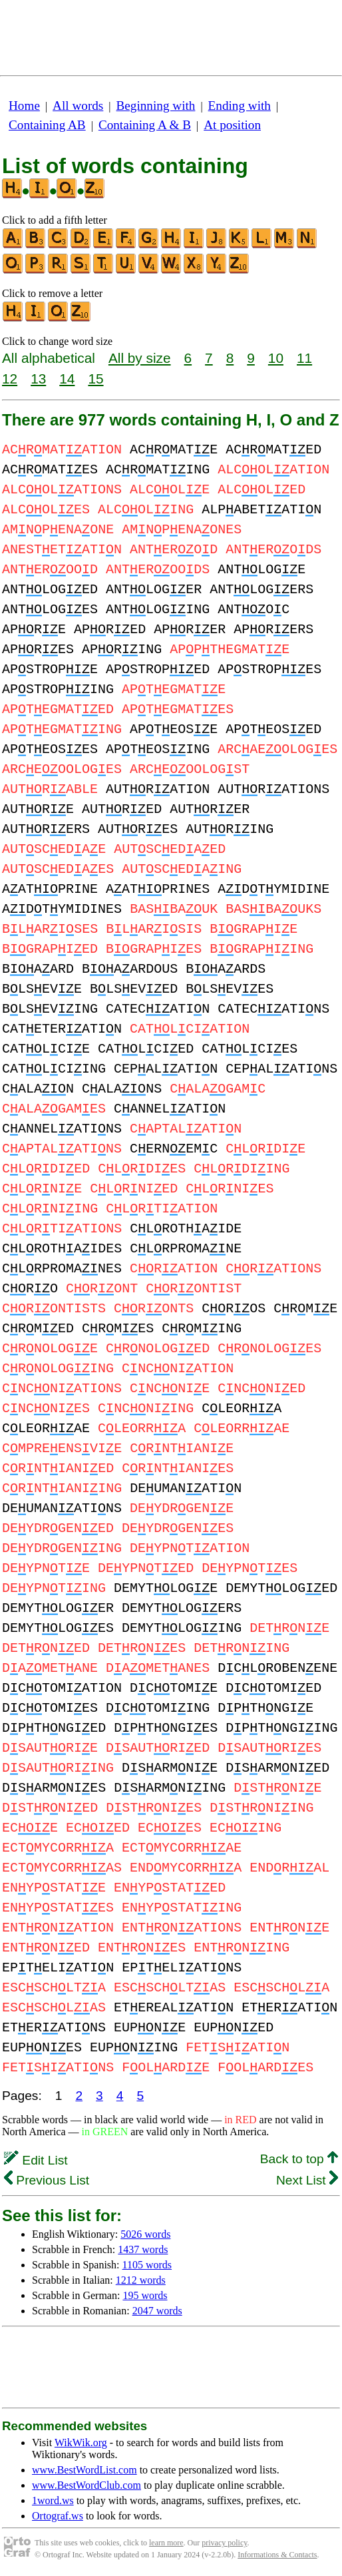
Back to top (299, 2159)
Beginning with (156, 106)
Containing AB (47, 125)
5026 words (145, 2234)
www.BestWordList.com (84, 2469)
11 (304, 358)
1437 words (143, 2249)
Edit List (36, 2160)
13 (38, 378)
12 (9, 378)
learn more (166, 2542)
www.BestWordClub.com (86, 2485)
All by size (139, 358)
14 (67, 378)
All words (78, 106)
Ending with (239, 106)
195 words (144, 2295)
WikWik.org (81, 2442)
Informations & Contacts (277, 2554)
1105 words (147, 2264)
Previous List (46, 2180)
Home (24, 106)
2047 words (157, 2310)
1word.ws (53, 2500)
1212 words (141, 2280)
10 (275, 358)
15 (95, 378)
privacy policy (224, 2542)
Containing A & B (144, 125)
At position (232, 125)
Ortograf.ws (57, 2515)
